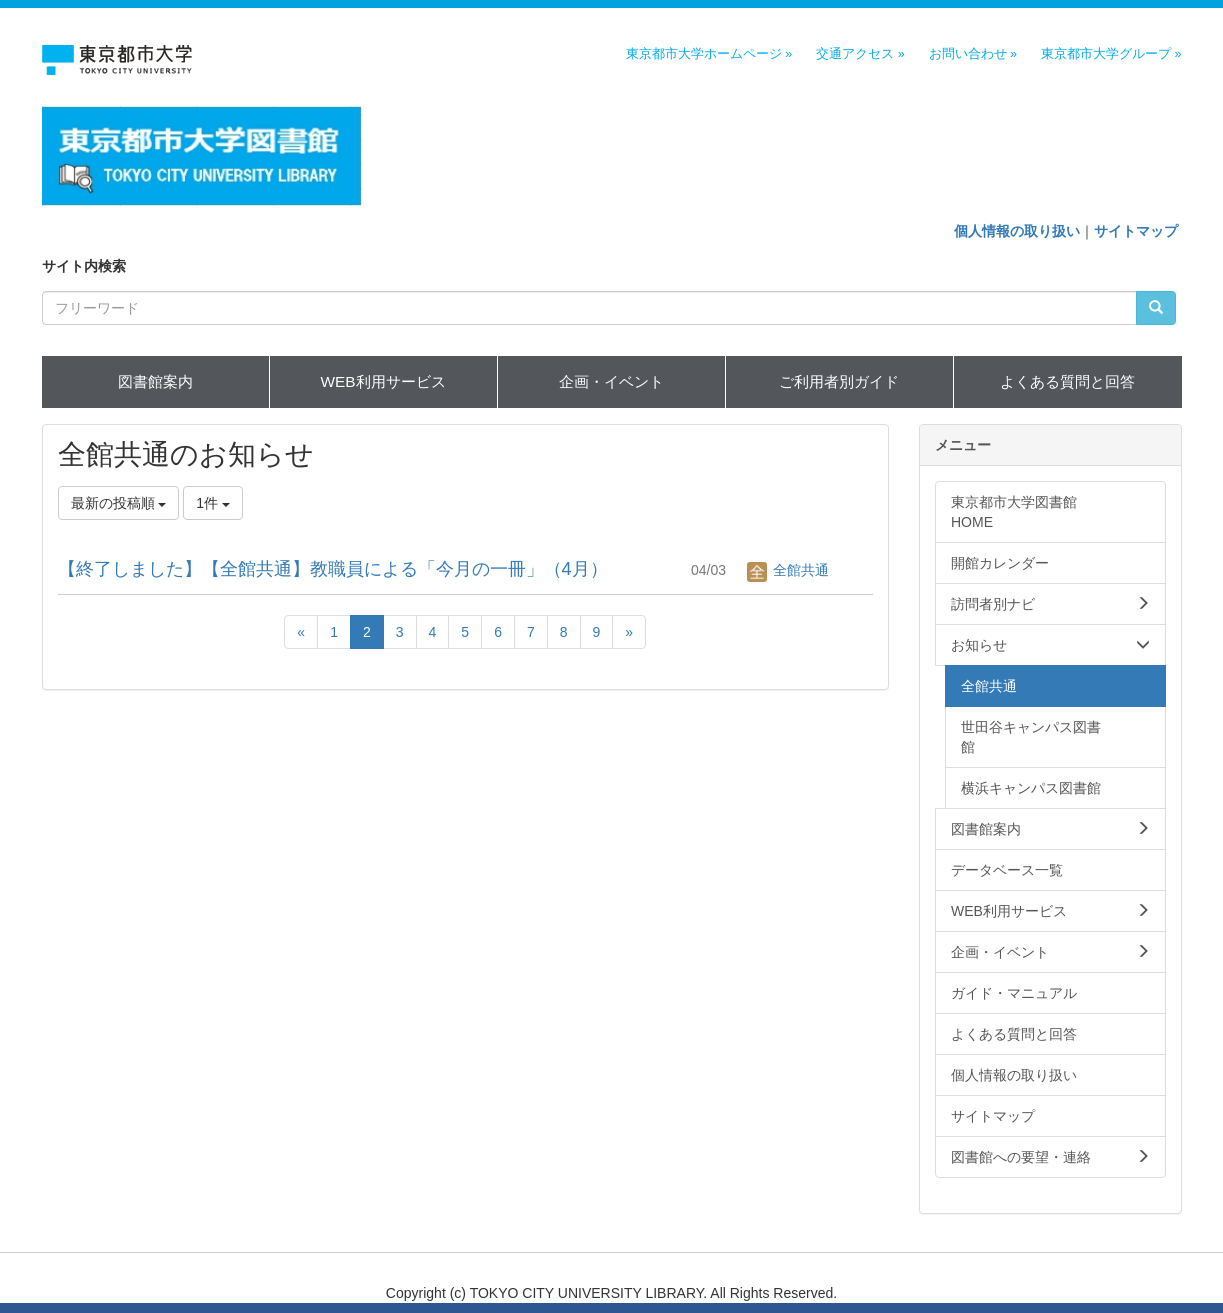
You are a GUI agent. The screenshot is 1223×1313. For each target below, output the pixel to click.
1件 (213, 503)
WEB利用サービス (382, 381)
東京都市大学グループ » (1111, 54)
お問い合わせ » (973, 54)
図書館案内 (155, 381)
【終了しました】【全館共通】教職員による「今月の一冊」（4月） (333, 569)
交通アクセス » (860, 54)
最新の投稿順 (119, 503)
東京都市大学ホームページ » (709, 54)
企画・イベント (611, 381)
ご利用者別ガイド (839, 381)
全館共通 (788, 570)
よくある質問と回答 (1067, 381)
